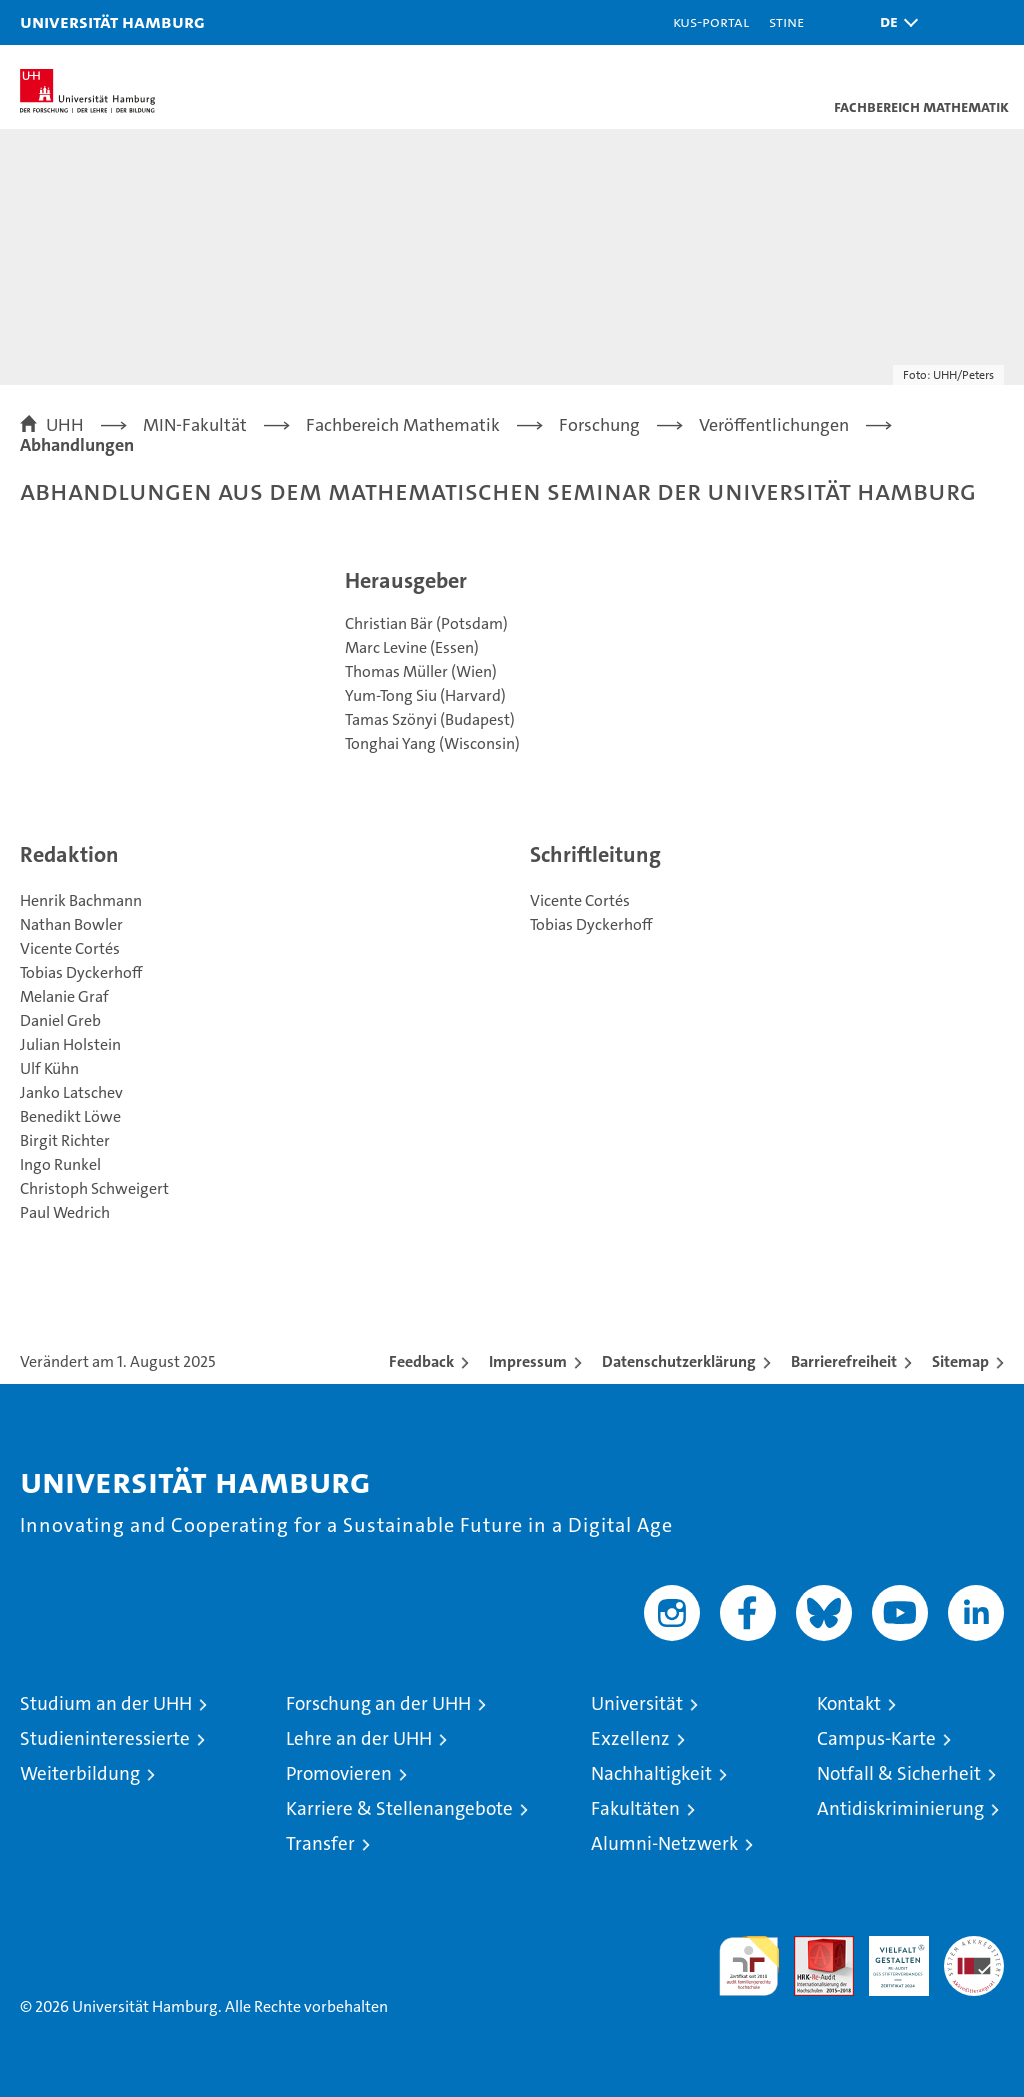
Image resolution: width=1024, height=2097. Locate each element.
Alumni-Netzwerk (664, 1843)
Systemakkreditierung (974, 1946)
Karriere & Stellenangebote (399, 1808)
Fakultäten (635, 1808)
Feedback (421, 1361)
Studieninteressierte (105, 1738)
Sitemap (960, 1361)
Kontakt (849, 1703)
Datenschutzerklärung (679, 1361)
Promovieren (339, 1773)
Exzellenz (630, 1738)
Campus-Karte (876, 1738)
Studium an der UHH (106, 1703)
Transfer (320, 1843)
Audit (813, 1946)
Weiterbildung (80, 1773)
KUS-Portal (711, 21)
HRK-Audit (888, 1957)
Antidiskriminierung (900, 1808)
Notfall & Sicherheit (899, 1773)
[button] (894, 22)
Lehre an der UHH (359, 1738)
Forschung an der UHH (378, 1703)
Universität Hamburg (112, 21)
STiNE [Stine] (786, 21)
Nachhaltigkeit (651, 1773)
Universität (637, 1703)
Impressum (528, 1361)
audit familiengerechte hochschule (749, 1966)
